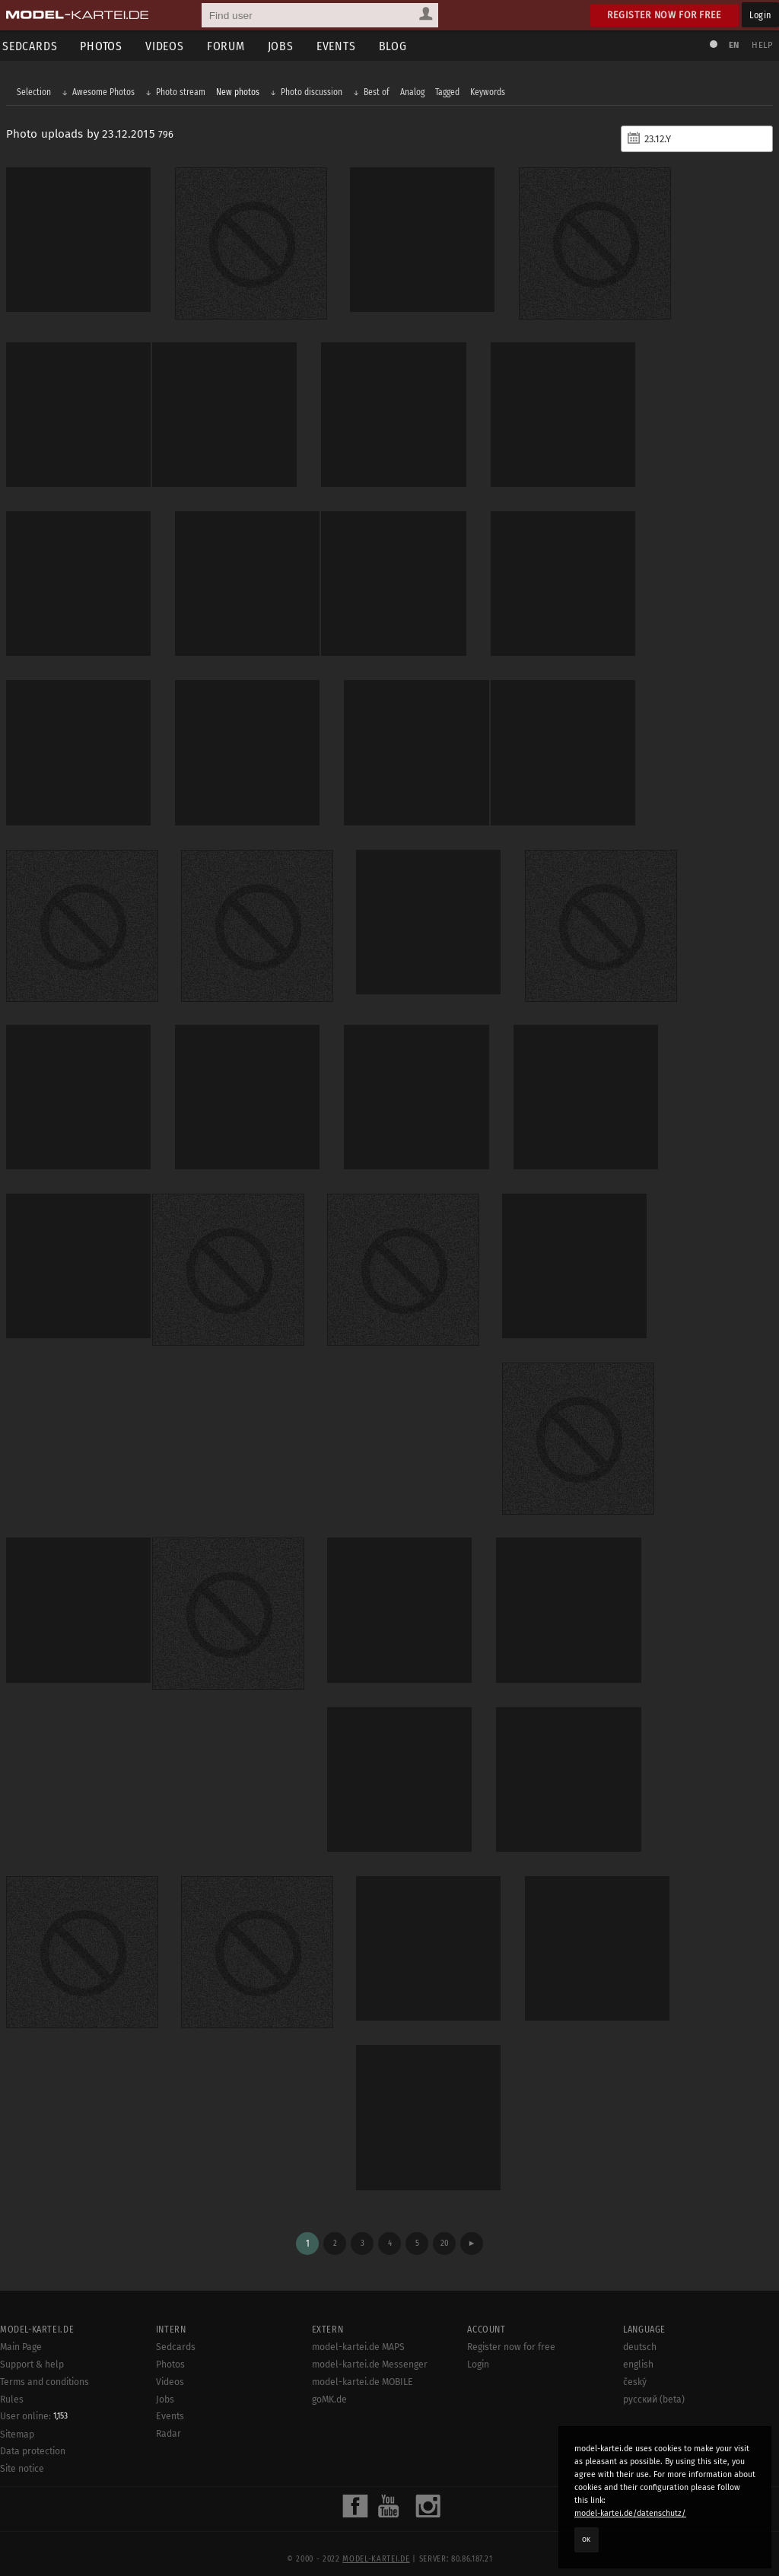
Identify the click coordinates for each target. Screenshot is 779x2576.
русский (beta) (654, 2384)
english (638, 2349)
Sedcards (176, 2332)
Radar (168, 2419)
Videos (170, 46)
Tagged (449, 92)
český (635, 2366)
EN (732, 45)
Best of (378, 92)
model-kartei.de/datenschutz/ (630, 2513)
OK (586, 2539)
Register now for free (664, 15)
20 (444, 2228)
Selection (35, 92)
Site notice (22, 2454)
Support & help (32, 2349)
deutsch (640, 2332)
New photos (239, 92)
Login (760, 15)
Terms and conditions (44, 2366)
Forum (231, 46)
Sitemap (17, 2419)
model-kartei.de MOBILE (362, 2366)
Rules (12, 2384)
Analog (414, 92)
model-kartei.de (375, 2544)
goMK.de (329, 2384)
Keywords (489, 92)
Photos (106, 46)
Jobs (286, 46)
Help (760, 45)
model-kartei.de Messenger (370, 2349)
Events (341, 46)
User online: (34, 2401)
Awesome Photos (105, 92)
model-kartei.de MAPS (358, 2332)
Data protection (32, 2436)
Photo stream (182, 92)
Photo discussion (313, 92)
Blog (398, 46)
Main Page (21, 2332)
